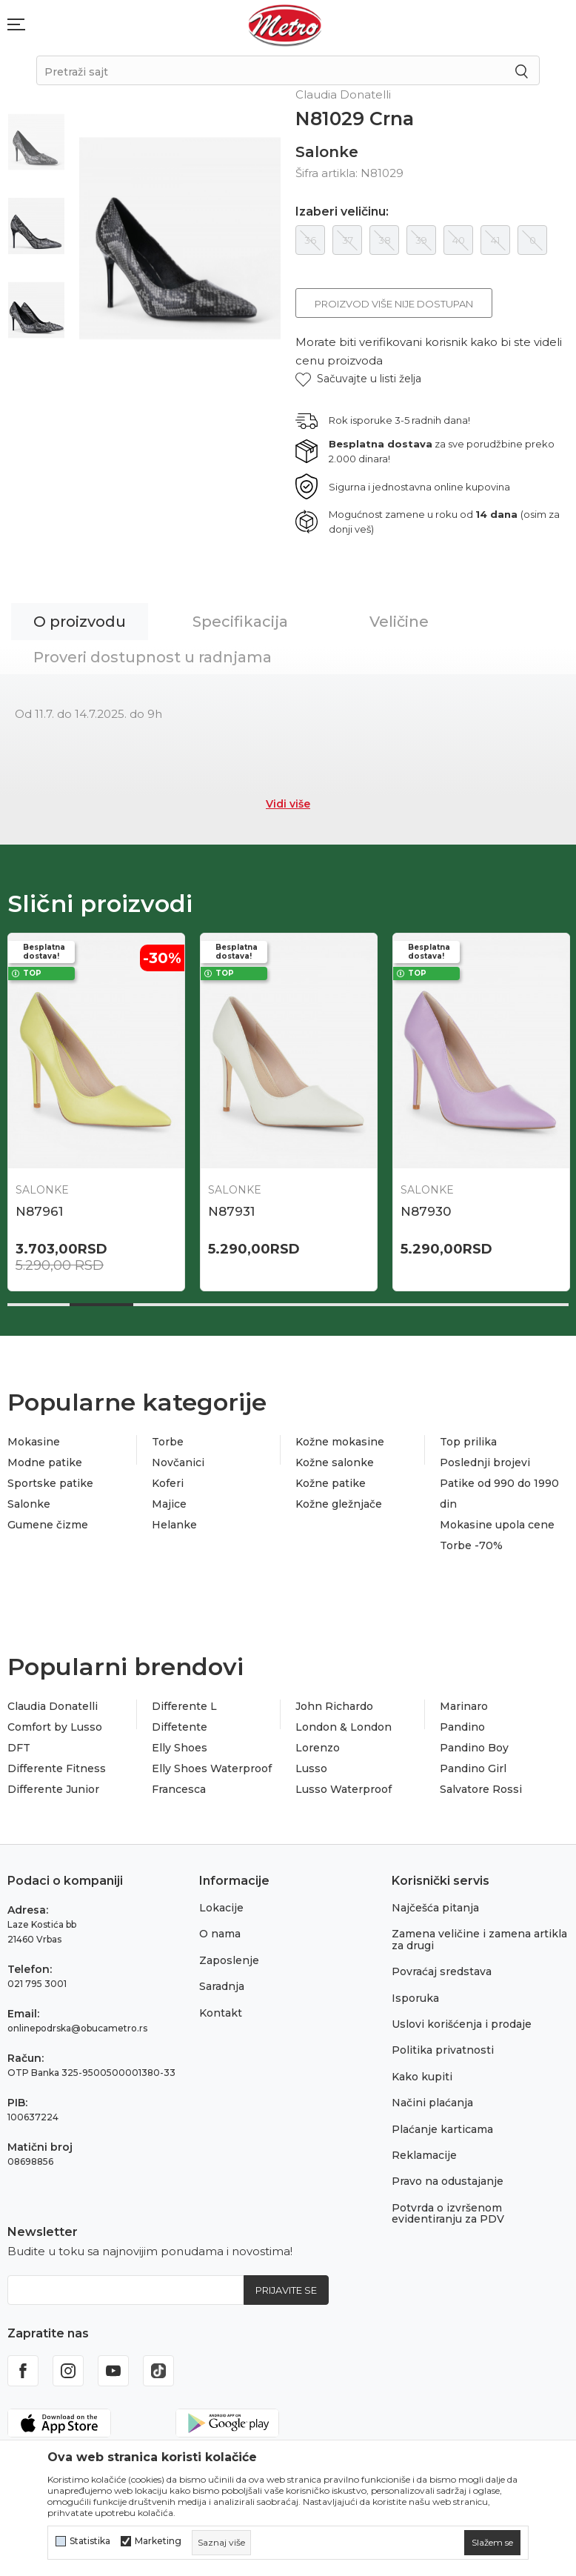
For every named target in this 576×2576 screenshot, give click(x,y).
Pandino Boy (474, 1747)
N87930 (426, 1211)
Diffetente (179, 1727)
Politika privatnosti (443, 2050)
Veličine (399, 621)
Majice (169, 1504)
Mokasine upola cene (497, 1524)
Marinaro (464, 1706)
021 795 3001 (37, 1983)
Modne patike (44, 1462)
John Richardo (334, 1706)
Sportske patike (50, 1483)
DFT (18, 1747)
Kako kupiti (422, 2076)
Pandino (462, 1727)
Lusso (311, 1768)
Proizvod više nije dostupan (394, 304)
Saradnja (221, 1986)
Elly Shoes (179, 1747)
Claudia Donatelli (52, 1706)
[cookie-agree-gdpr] (492, 2542)
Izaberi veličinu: (342, 212)
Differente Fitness (56, 1768)
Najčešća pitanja (435, 1907)
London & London (343, 1727)
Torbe (168, 1441)
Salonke (326, 152)
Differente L (184, 1706)
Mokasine (33, 1441)
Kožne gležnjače (338, 1504)
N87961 (39, 1211)
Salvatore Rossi (481, 1789)
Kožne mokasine (339, 1441)
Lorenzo (317, 1747)
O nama (220, 1933)
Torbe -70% (471, 1545)
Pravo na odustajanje (447, 2181)
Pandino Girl (473, 1768)
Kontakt (220, 2013)
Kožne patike (330, 1483)
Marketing (158, 2541)
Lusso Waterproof (343, 1789)
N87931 (231, 1211)
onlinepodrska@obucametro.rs (77, 2028)
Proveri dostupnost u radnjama (152, 657)
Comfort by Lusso (54, 1727)
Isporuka (415, 1998)
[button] (358, 379)
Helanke (174, 1524)
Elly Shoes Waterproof (212, 1768)
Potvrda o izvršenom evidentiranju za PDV (448, 2213)
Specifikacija (240, 621)
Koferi (168, 1483)
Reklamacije (424, 2155)
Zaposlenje (229, 1960)
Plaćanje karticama (442, 2129)
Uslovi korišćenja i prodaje (462, 2024)
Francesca (179, 1789)
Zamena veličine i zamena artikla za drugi (479, 1939)
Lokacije (221, 1907)
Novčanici (178, 1462)
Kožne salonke (334, 1462)
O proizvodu (79, 621)
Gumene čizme (47, 1524)
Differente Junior (53, 1789)
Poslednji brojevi (485, 1462)
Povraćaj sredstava (442, 1971)
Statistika (90, 2541)
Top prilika (468, 1441)
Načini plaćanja (432, 2102)
